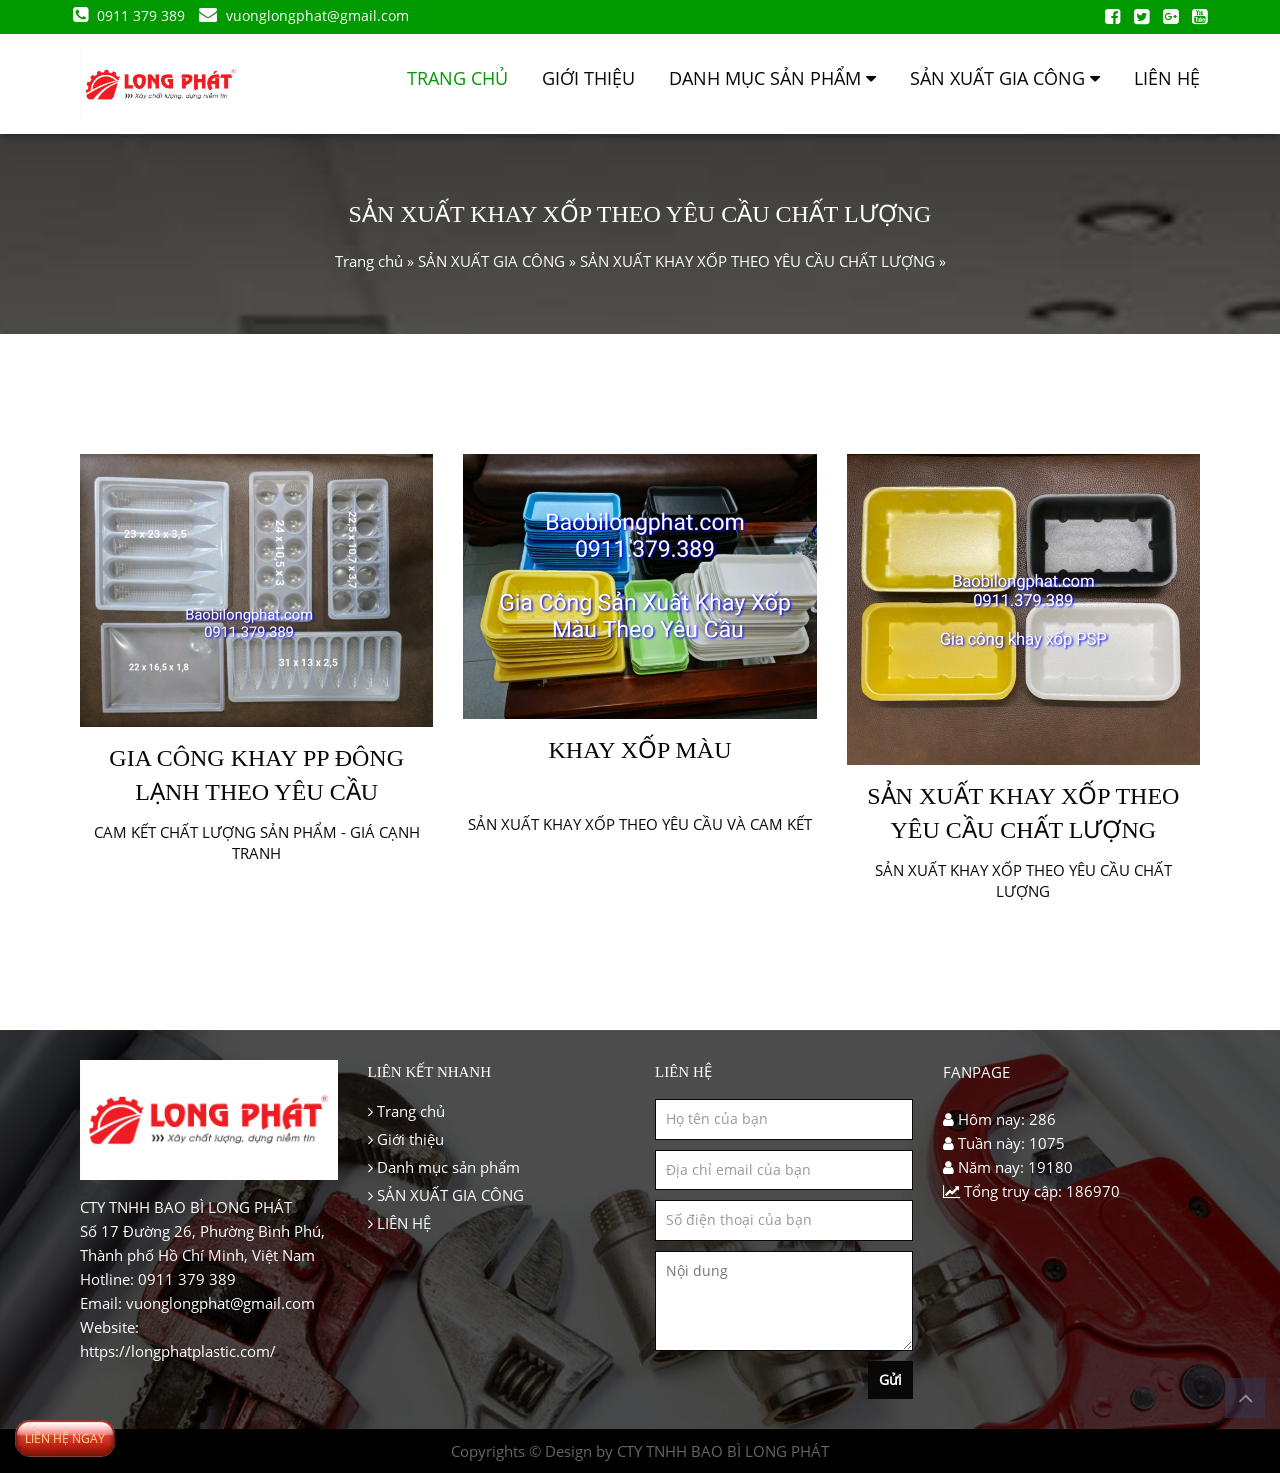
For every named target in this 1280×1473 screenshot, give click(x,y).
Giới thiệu (588, 78)
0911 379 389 (138, 15)
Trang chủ (457, 78)
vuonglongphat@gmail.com (311, 15)
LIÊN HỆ (1167, 78)
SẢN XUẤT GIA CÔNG (1005, 78)
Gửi (890, 1379)
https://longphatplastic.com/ (178, 1351)
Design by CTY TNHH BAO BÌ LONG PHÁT (687, 1451)
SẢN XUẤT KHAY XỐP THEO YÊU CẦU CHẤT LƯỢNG (757, 261)
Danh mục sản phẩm (772, 78)
